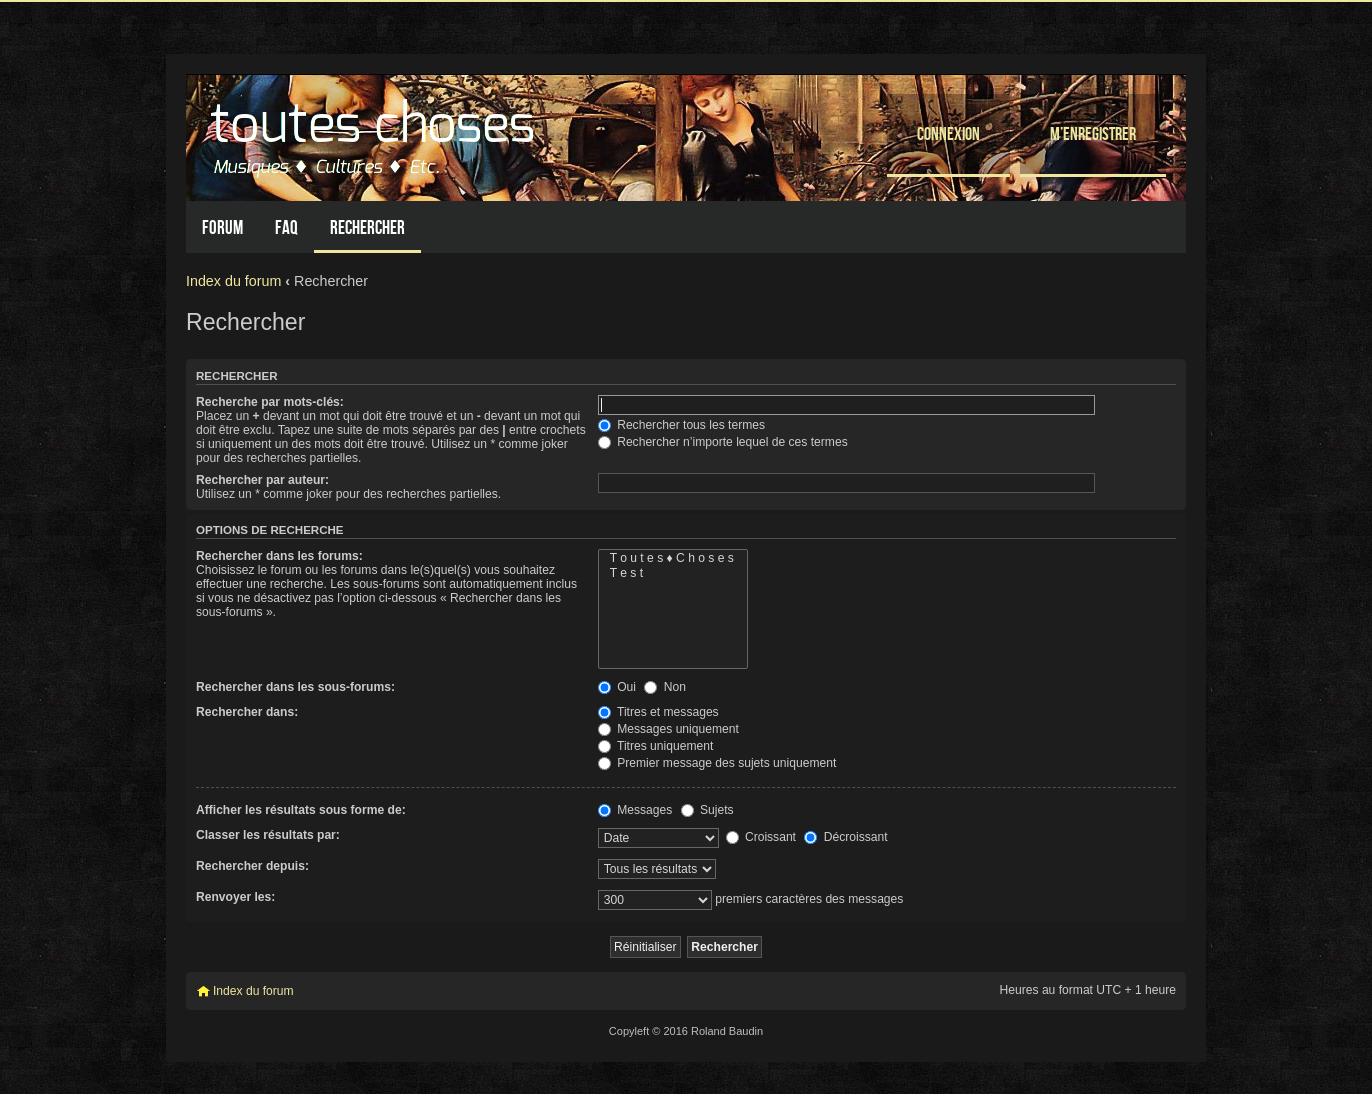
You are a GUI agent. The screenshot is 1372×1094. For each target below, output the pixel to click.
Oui (617, 687)
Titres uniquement (656, 746)
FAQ (286, 227)
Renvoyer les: (235, 897)
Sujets (707, 810)
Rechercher (367, 227)
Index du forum (233, 281)
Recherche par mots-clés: (270, 402)
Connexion (948, 133)
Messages (635, 810)
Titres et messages (658, 712)
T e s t (673, 573)
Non (665, 687)
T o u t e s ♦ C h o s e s (673, 558)
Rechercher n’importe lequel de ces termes (723, 442)
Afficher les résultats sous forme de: (301, 810)
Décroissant (845, 837)
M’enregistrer (1093, 133)
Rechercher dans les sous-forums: (295, 687)
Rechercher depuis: (252, 866)
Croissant (761, 837)
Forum (222, 227)
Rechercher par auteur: (262, 480)
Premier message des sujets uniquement (717, 763)
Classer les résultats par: (268, 835)
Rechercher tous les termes (681, 425)
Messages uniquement (668, 729)
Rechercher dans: (247, 712)
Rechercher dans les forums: (279, 556)
